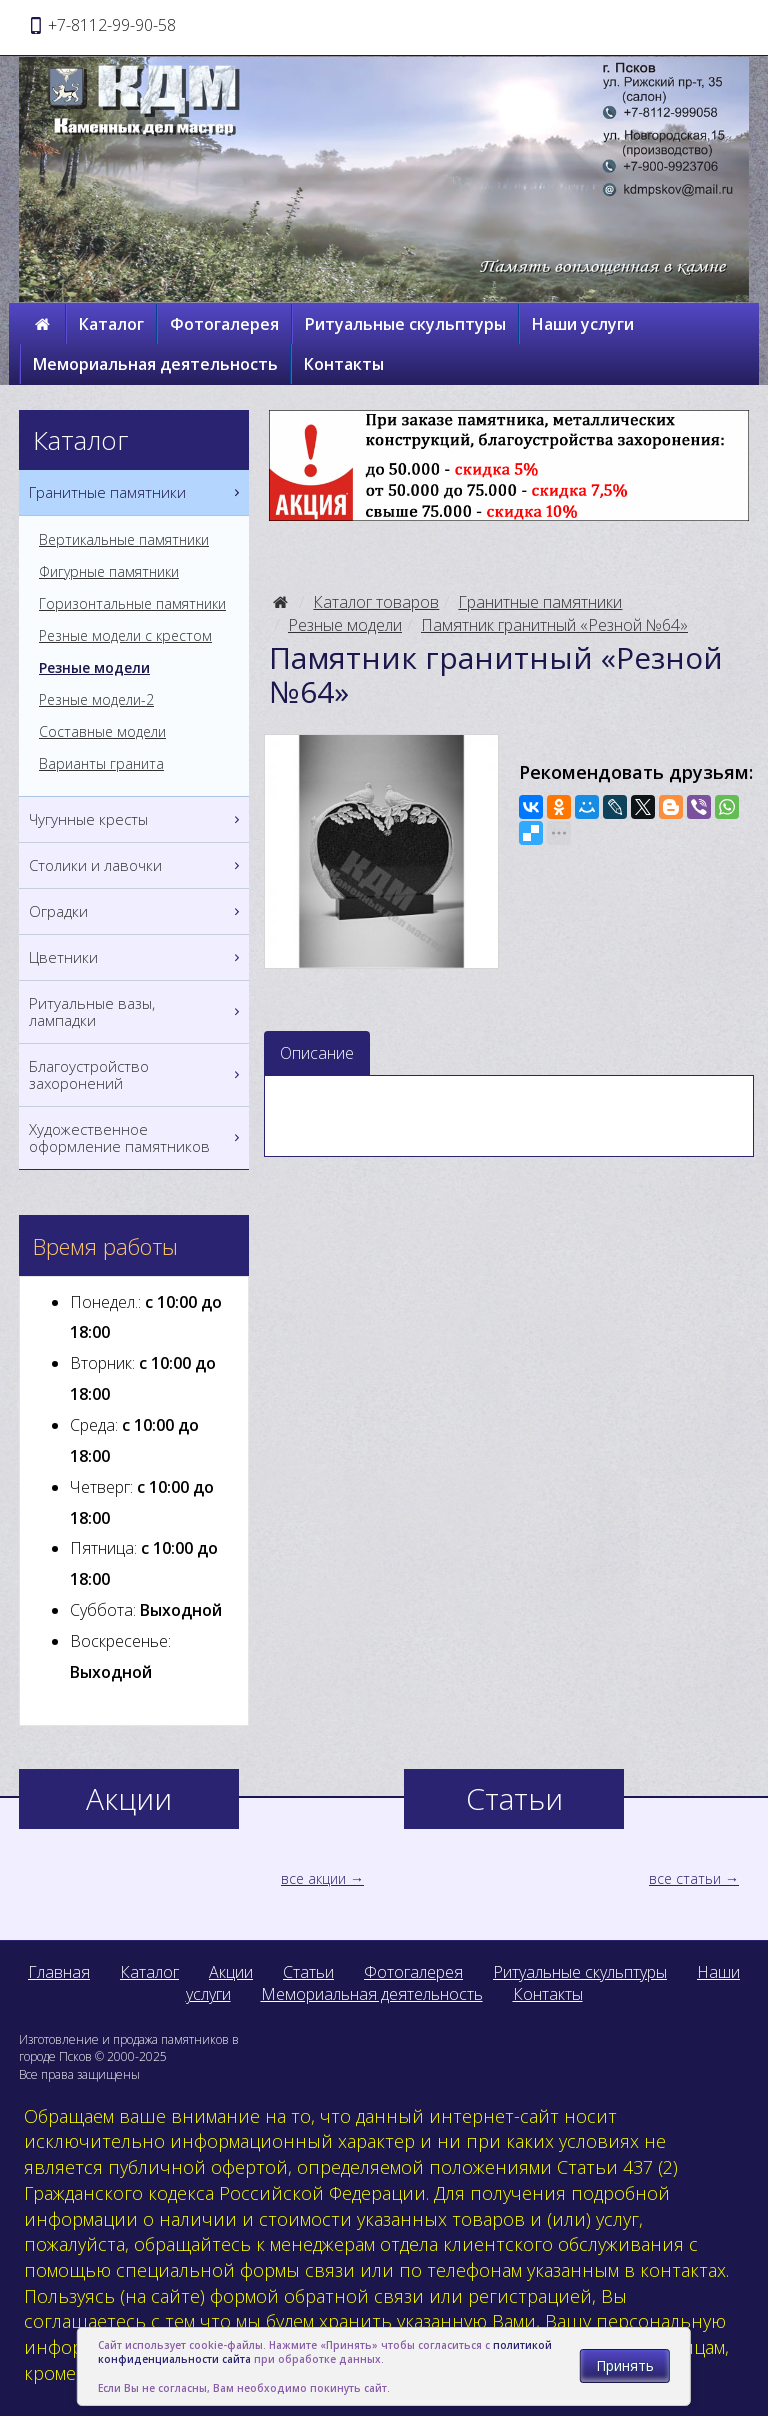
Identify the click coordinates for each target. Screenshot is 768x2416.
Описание (317, 1053)
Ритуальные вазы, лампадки (136, 1012)
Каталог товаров (376, 602)
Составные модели (102, 732)
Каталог (111, 324)
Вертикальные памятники (124, 540)
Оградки (136, 911)
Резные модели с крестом (125, 636)
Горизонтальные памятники (132, 604)
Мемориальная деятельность (155, 364)
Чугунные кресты (136, 819)
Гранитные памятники (540, 602)
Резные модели (345, 625)
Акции (231, 1972)
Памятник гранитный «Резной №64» (554, 625)
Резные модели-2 (96, 700)
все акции (313, 1878)
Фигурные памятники (109, 572)
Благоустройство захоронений (136, 1075)
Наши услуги (583, 324)
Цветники (136, 957)
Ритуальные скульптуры (405, 324)
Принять (625, 2365)
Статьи (308, 1972)
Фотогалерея (224, 324)
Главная (59, 1972)
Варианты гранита (101, 764)
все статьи (685, 1878)
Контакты (344, 364)
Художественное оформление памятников (136, 1138)
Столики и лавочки (136, 865)
